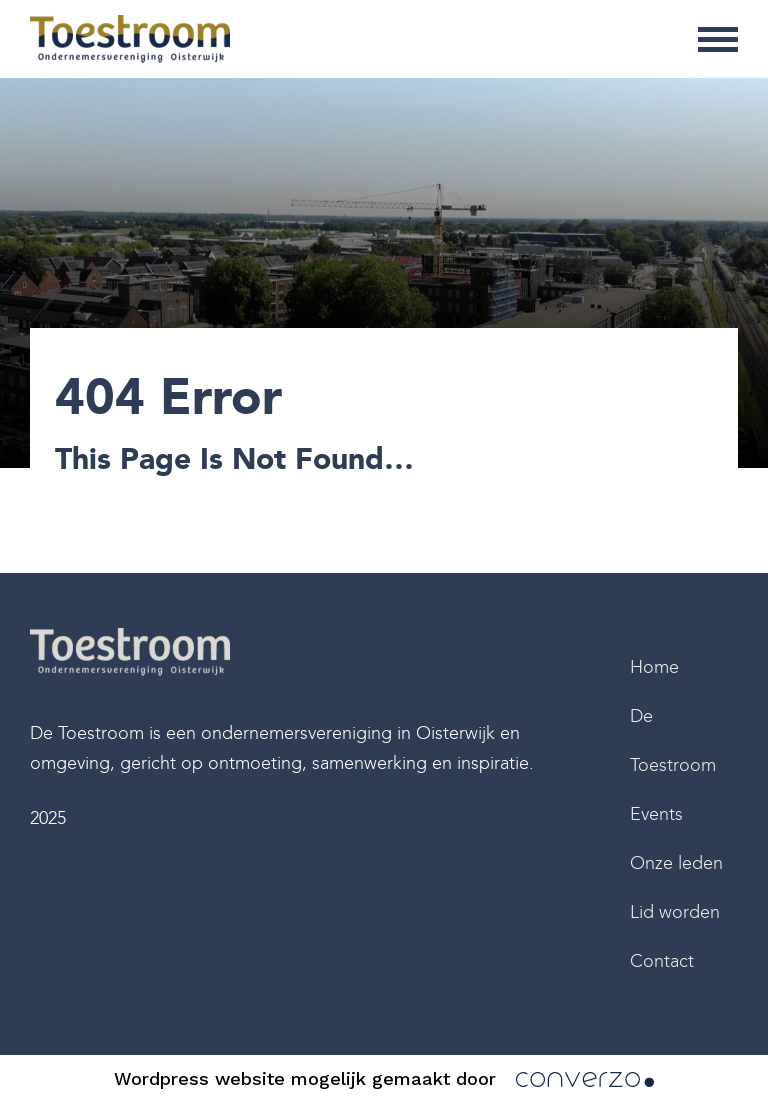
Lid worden (675, 912)
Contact (662, 961)
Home (654, 667)
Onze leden (676, 863)
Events (656, 814)
